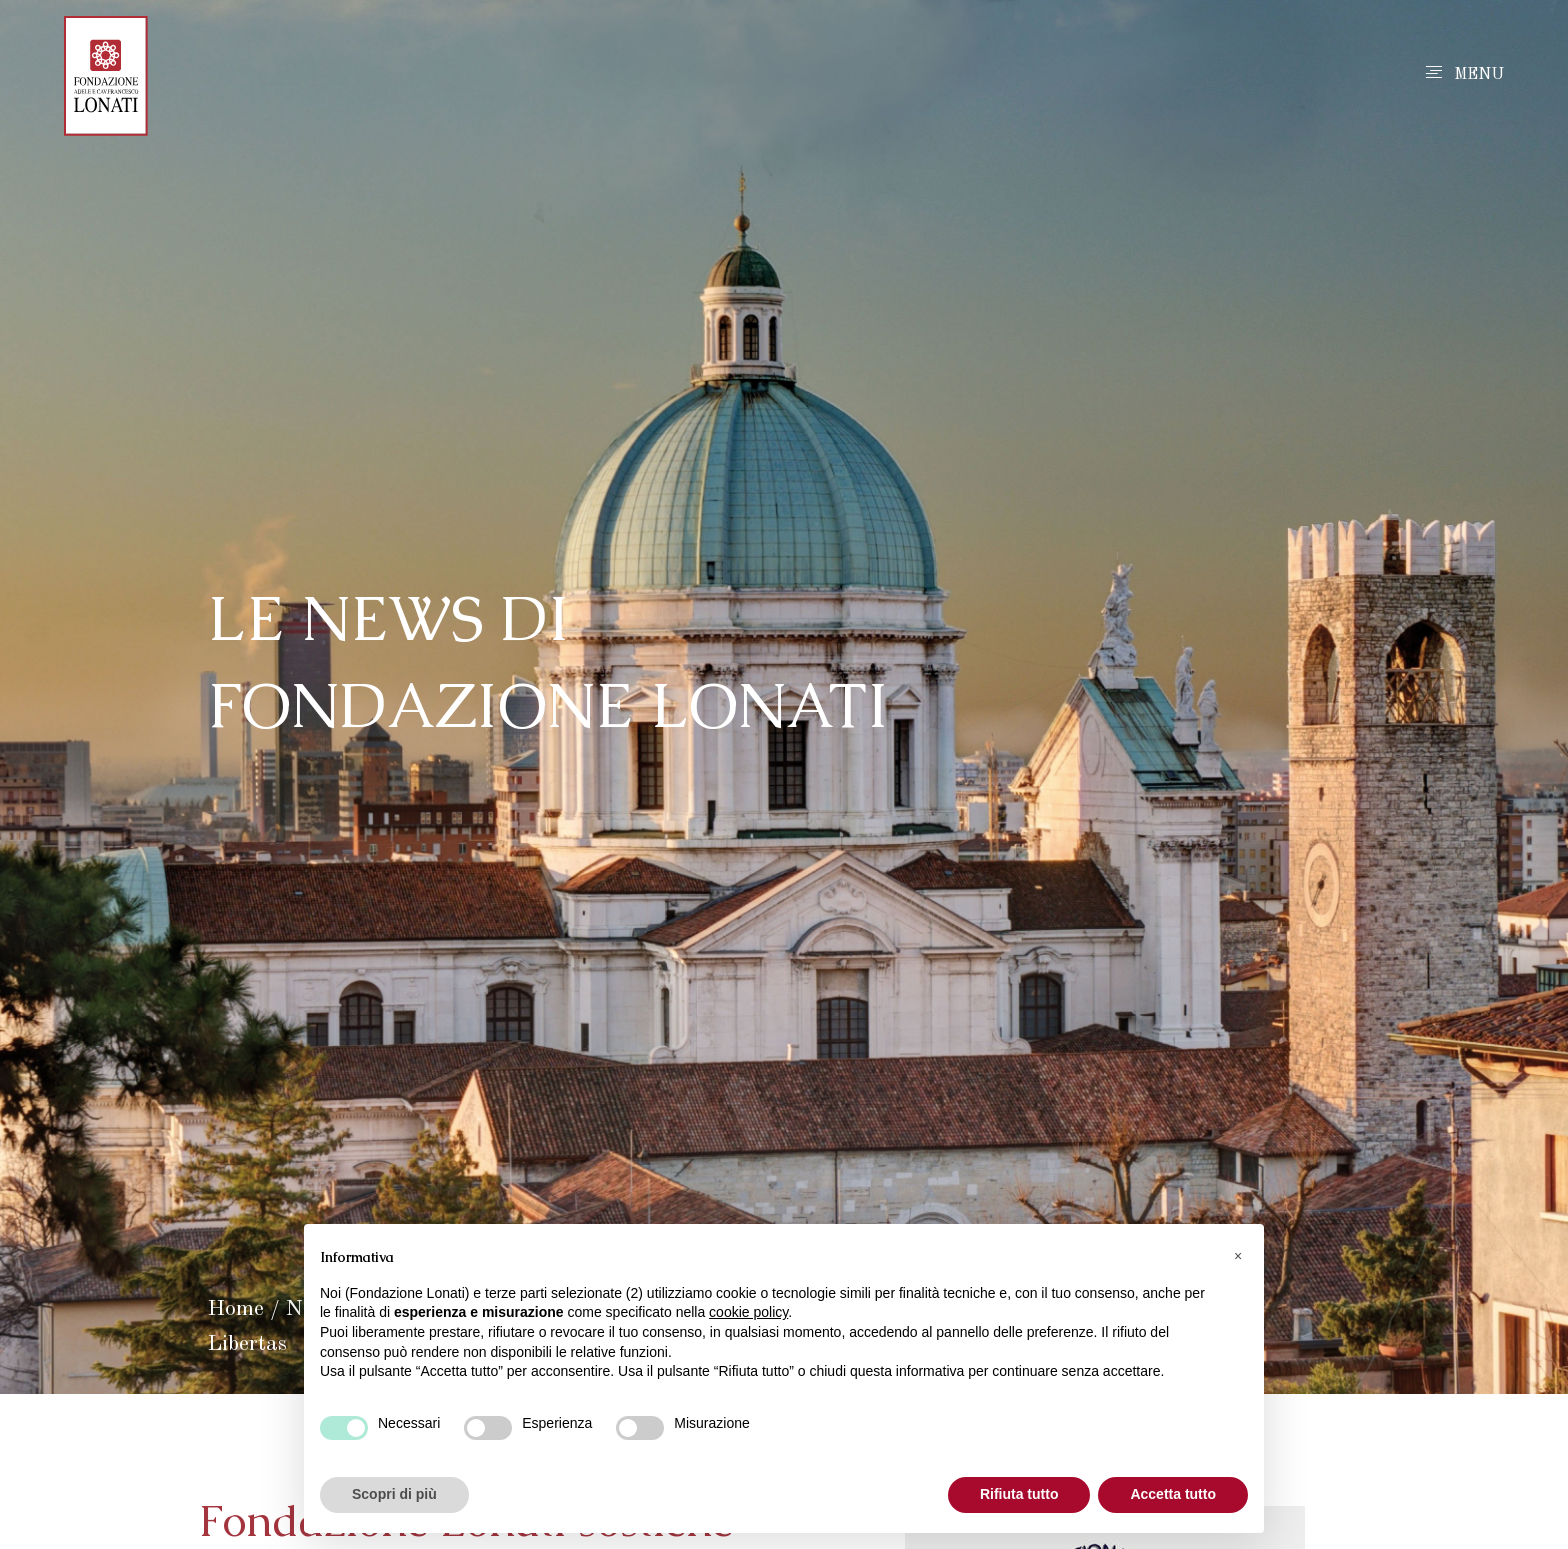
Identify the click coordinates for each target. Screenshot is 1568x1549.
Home (235, 1309)
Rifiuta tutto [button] (1019, 1494)
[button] (1238, 1256)
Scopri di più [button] (394, 1494)
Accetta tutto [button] (1173, 1494)
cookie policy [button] (748, 1312)
